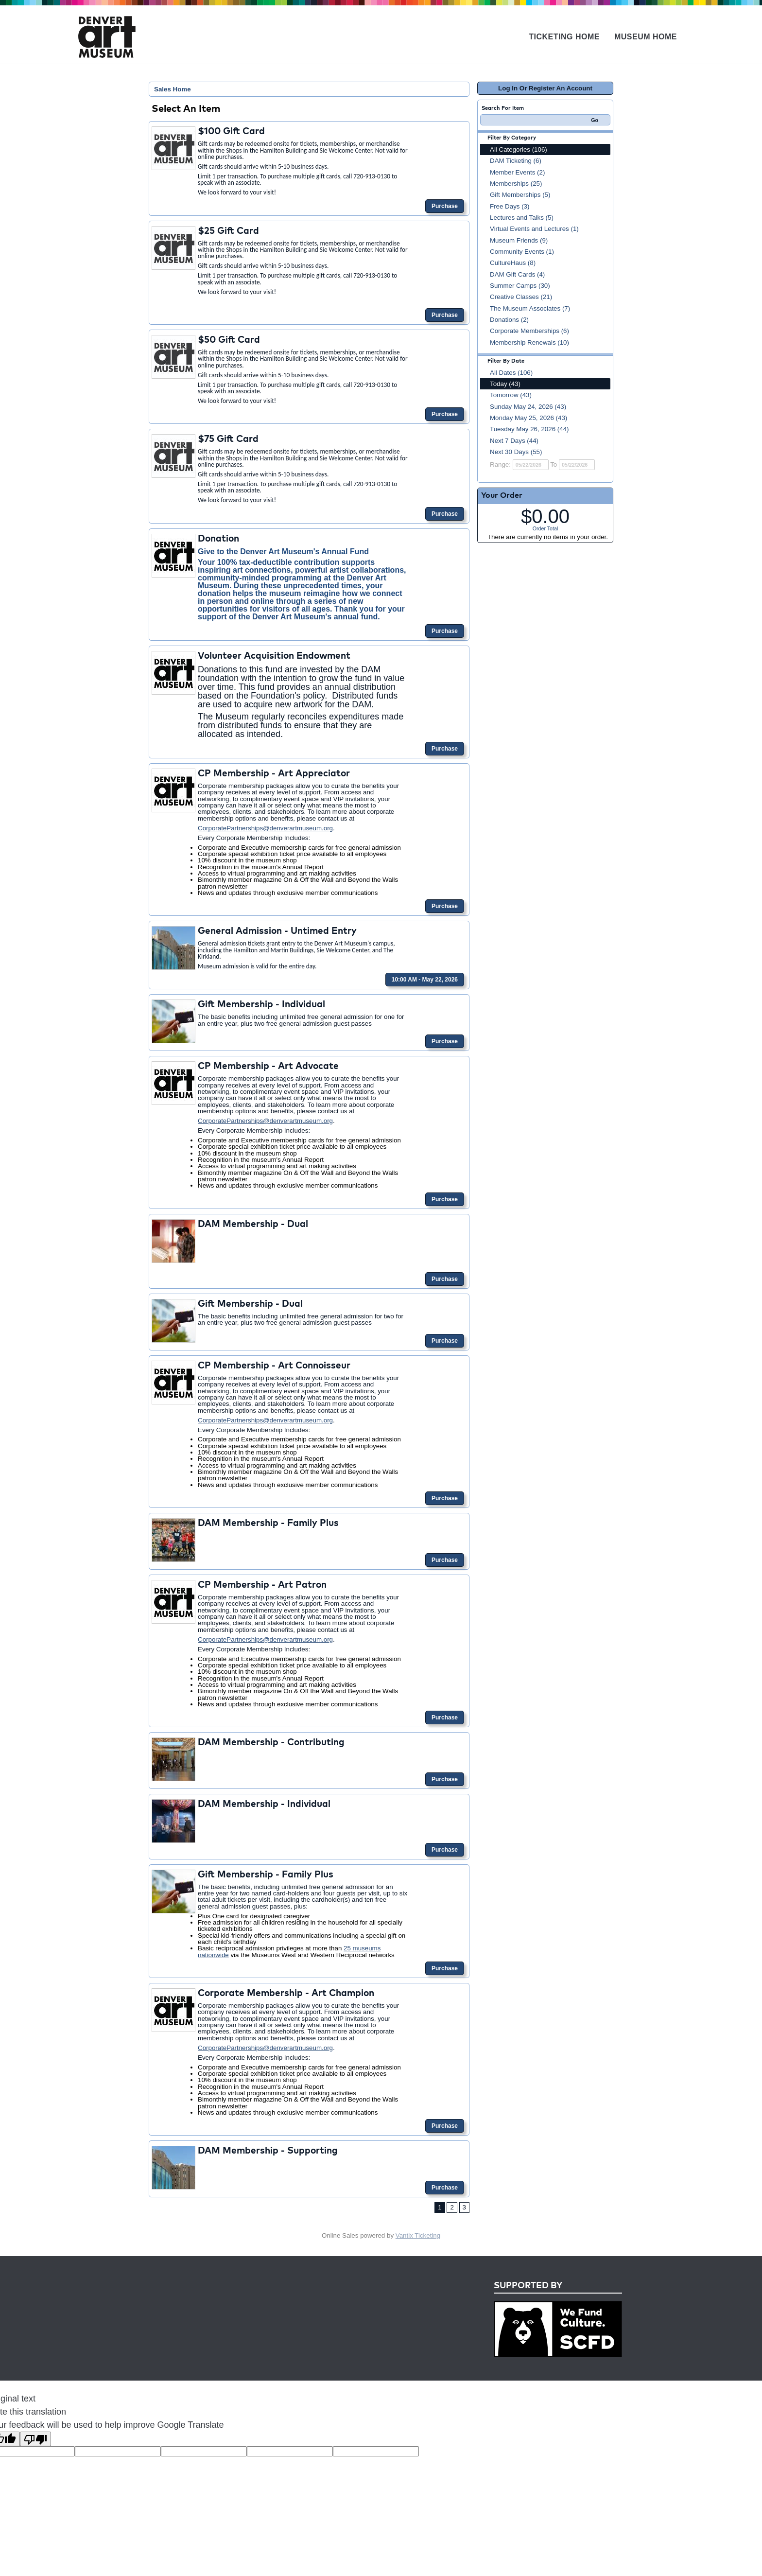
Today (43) (505, 383)
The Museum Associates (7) (530, 308)
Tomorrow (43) (511, 395)
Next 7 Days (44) (514, 440)
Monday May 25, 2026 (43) (528, 417)
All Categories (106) (518, 149)
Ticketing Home (564, 37)
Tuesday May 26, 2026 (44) (529, 429)
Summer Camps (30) (520, 285)
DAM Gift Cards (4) (517, 274)
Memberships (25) (516, 183)
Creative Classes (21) (521, 296)
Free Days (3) (509, 206)
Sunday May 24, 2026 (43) (528, 406)
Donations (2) (509, 319)
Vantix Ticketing (418, 2235)
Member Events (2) (517, 172)
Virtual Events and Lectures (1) (534, 228)
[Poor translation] (35, 2439)
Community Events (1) (522, 251)
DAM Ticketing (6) (515, 160)
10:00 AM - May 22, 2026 (425, 979)
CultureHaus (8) (513, 262)
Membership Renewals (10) (529, 342)
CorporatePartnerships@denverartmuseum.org (265, 828)
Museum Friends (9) (519, 240)
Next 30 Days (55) (516, 452)
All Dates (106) (511, 372)
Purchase (445, 206)
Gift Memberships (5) (520, 194)
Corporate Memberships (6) (529, 330)
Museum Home (645, 37)
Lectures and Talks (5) (522, 217)
